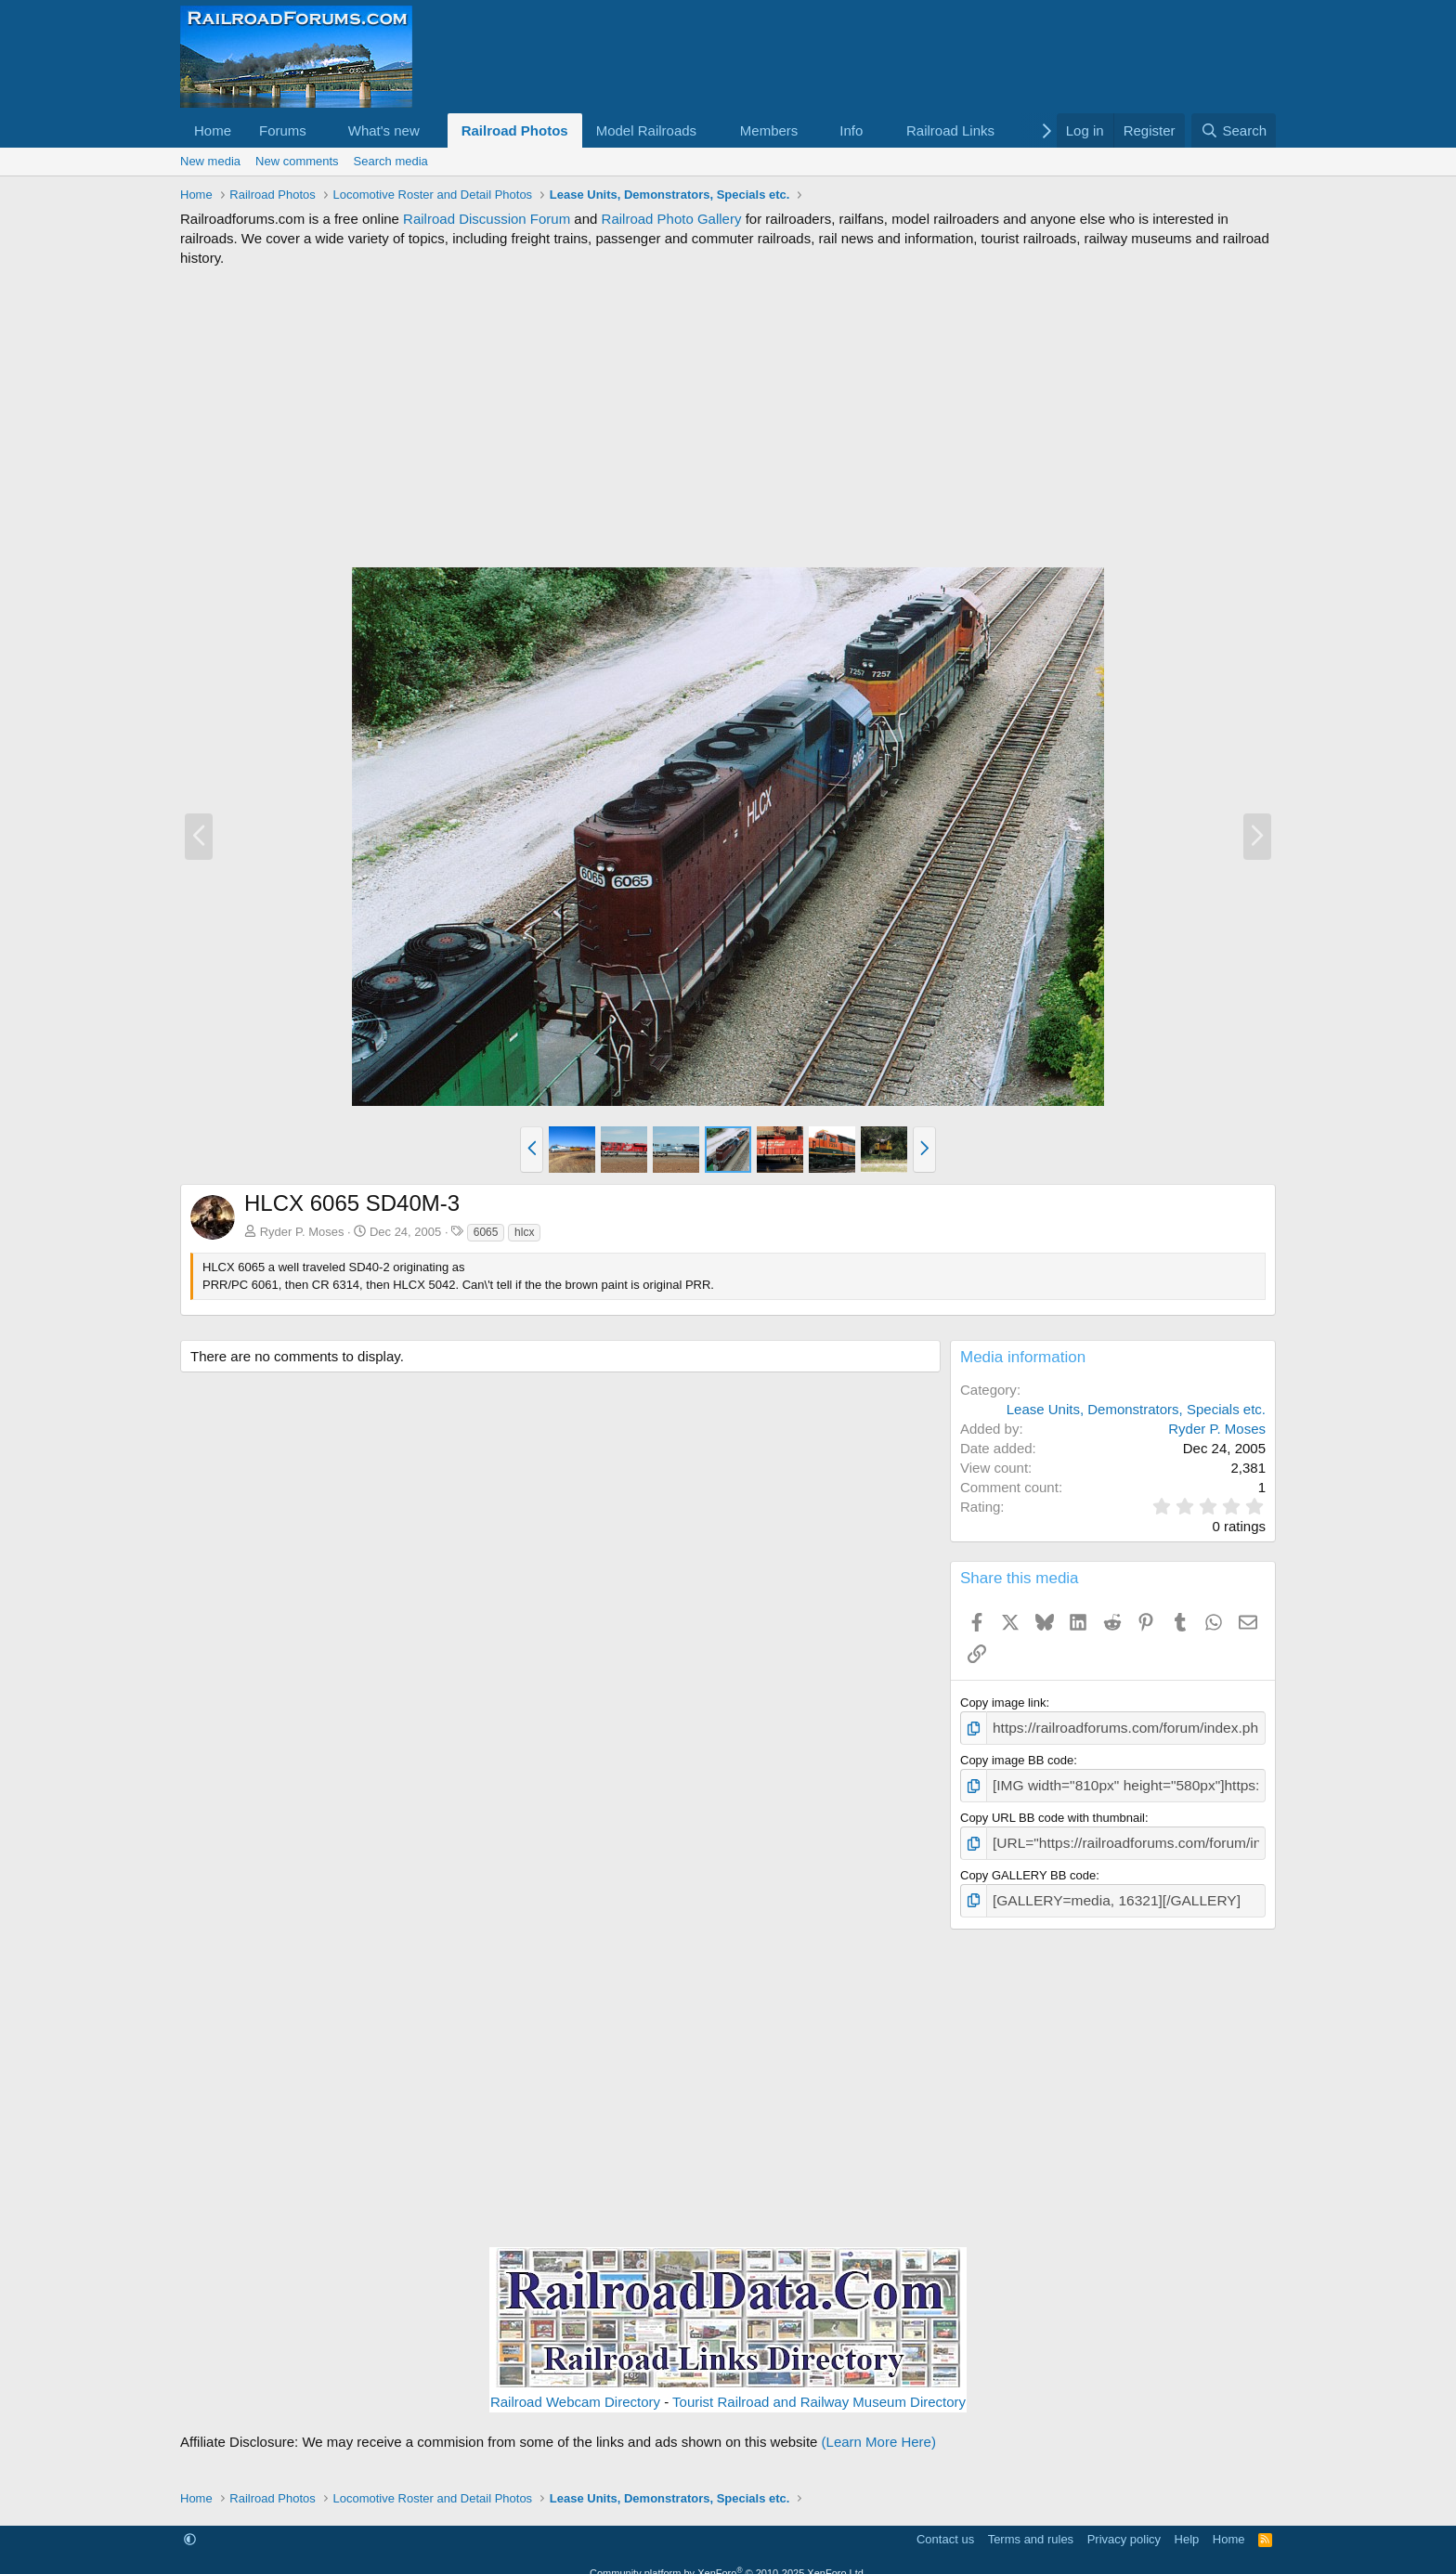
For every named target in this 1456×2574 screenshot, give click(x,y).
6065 (486, 1232)
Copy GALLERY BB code (1028, 1865)
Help (1187, 2526)
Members (769, 130)
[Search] (1233, 130)
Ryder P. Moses (302, 1232)
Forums (282, 130)
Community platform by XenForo (728, 2560)
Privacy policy (1124, 2526)
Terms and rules (1030, 2526)
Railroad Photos (515, 130)
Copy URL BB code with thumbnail (1052, 1811)
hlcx (524, 1232)
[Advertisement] (728, 417)
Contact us (945, 2526)
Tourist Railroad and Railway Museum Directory (819, 2389)
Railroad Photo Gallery (672, 219)
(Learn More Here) (879, 2429)
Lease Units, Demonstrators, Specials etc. (1136, 1409)
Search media (391, 161)
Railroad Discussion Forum (486, 219)
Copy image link (1003, 1703)
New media (210, 161)
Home (212, 130)
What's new (384, 130)
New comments (297, 161)
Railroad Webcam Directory (575, 2389)
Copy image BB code (1016, 1757)
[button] (321, 130)
